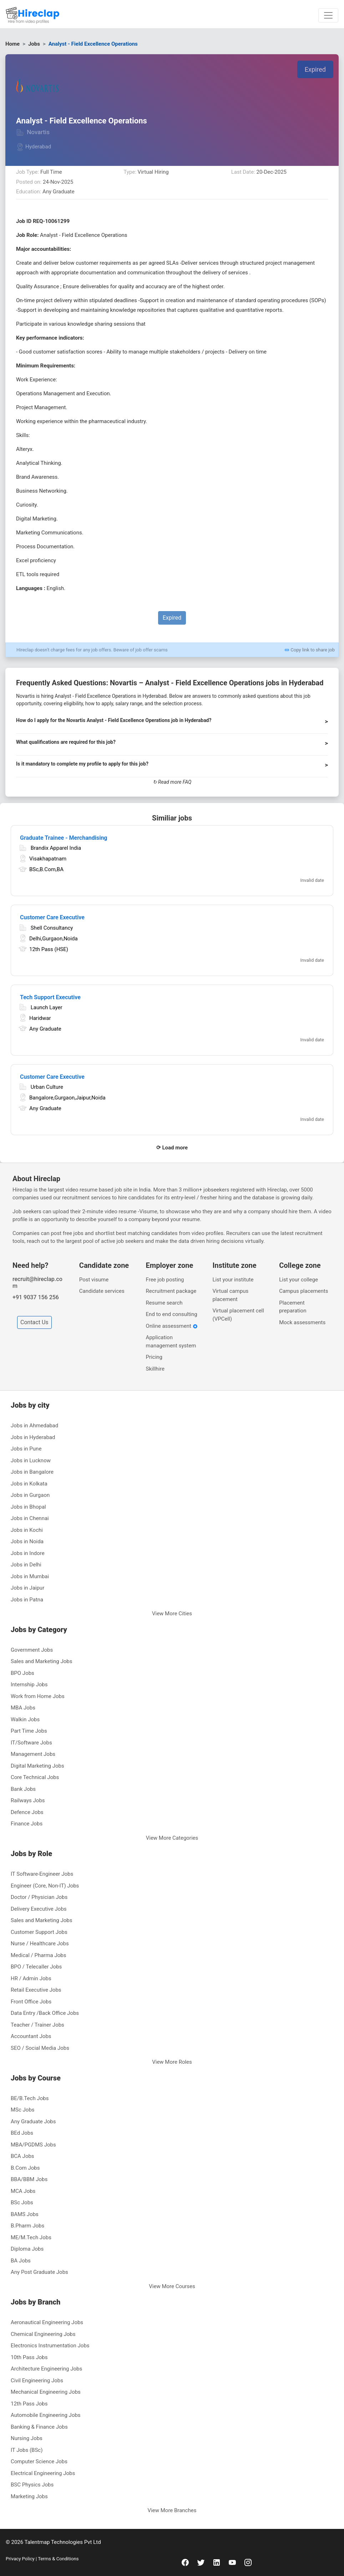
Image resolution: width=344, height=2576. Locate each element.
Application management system (171, 1341)
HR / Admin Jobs (31, 1978)
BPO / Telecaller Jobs (36, 1966)
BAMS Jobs (25, 2214)
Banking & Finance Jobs (39, 2427)
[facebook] (185, 2562)
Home (12, 44)
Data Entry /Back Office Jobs (45, 2013)
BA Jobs (21, 2260)
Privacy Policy (21, 2558)
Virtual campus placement (230, 1295)
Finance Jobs (26, 1823)
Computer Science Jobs (39, 2461)
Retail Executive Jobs (36, 1990)
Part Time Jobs (29, 1731)
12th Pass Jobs (29, 2403)
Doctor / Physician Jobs (39, 1897)
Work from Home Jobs (38, 1696)
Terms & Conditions (58, 2558)
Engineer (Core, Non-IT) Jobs (45, 1886)
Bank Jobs (23, 1789)
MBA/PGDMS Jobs (33, 2144)
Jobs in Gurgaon (30, 1495)
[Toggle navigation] (328, 15)
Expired (315, 69)
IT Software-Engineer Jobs (42, 1874)
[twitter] (201, 2562)
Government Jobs (32, 1650)
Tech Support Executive (50, 997)
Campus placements (303, 1291)
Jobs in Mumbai (30, 1576)
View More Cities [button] (172, 1613)
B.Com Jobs (25, 2168)
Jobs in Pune (26, 1448)
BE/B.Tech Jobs (30, 2098)
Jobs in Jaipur (27, 1588)
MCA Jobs (23, 2191)
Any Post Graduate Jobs (39, 2272)
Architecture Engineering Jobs (46, 2369)
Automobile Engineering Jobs (46, 2415)
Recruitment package (171, 1291)
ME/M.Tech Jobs (31, 2237)
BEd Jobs (22, 2133)
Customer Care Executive (52, 917)
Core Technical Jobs (35, 1777)
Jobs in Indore (28, 1553)
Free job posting (165, 1279)
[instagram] (248, 2562)
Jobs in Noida (27, 1541)
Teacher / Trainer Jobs (37, 2025)
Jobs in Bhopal (28, 1507)
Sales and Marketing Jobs (41, 1661)
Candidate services (102, 1291)
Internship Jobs (29, 1684)
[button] (172, 723)
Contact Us (34, 1322)
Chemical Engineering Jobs (43, 2334)
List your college (298, 1279)
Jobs (34, 44)
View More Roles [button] (172, 2062)
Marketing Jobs (29, 2496)
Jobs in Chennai (30, 1518)
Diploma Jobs (27, 2249)
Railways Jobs (28, 1800)
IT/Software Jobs (31, 1742)
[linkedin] (216, 2562)
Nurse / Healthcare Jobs (40, 1943)
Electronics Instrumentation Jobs (50, 2345)
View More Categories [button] (172, 1838)
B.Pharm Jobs (27, 2225)
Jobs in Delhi (26, 1564)
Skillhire (155, 1369)
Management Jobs (33, 1754)
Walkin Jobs (25, 1719)
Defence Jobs (27, 1812)
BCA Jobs (22, 2156)
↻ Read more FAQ (172, 782)
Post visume (93, 1279)
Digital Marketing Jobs (37, 1766)
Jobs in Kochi (27, 1530)
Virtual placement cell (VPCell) (238, 1314)
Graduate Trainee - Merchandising (63, 837)
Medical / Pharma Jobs (38, 1955)
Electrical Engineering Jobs (43, 2473)
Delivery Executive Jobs (39, 1909)
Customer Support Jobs (39, 1932)
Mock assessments (302, 1322)
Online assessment (172, 1326)
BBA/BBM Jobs (29, 2179)
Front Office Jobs (31, 2001)
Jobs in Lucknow (31, 1460)
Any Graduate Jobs (33, 2121)
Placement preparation (292, 1307)
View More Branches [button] (172, 2510)
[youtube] (232, 2562)
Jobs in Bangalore (32, 1472)
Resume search (164, 1303)
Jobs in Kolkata (29, 1483)
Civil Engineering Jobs (37, 2380)
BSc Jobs (22, 2202)
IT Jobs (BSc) (26, 2450)
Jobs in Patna (27, 1599)
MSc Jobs (23, 2110)
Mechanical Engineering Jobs (46, 2392)
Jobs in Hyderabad (33, 1437)
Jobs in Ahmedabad (34, 1425)
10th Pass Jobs (29, 2357)
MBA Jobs (23, 1707)
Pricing (154, 1357)
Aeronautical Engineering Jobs (47, 2322)
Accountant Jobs (31, 2036)
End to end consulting (171, 1314)
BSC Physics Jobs (32, 2484)
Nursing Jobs (26, 2438)
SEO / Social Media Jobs (40, 2048)
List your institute (232, 1279)
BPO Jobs (22, 1673)
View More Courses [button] (172, 2286)
